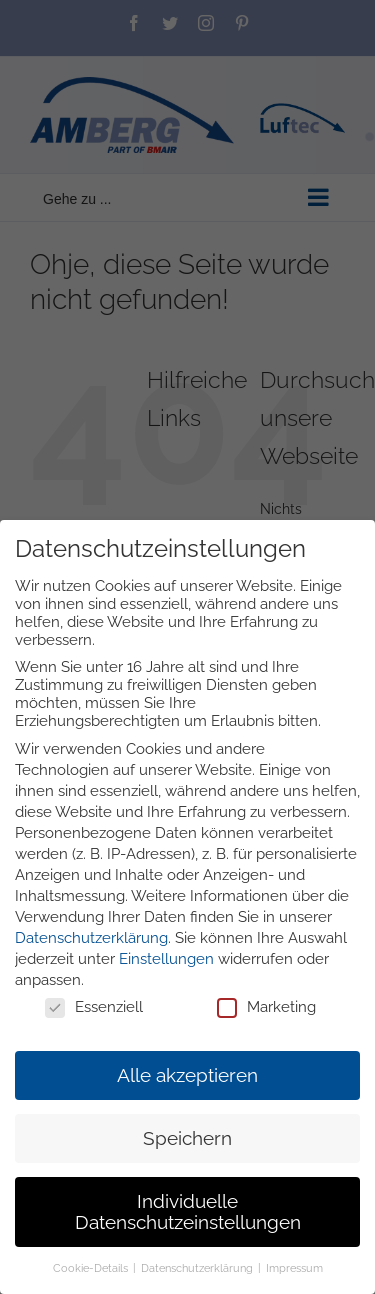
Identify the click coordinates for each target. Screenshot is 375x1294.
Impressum (294, 1269)
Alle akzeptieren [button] (187, 1075)
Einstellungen (166, 959)
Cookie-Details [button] (92, 1269)
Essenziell (94, 1007)
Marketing (266, 1007)
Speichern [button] (187, 1138)
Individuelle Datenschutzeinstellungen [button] (188, 1212)
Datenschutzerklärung (91, 938)
